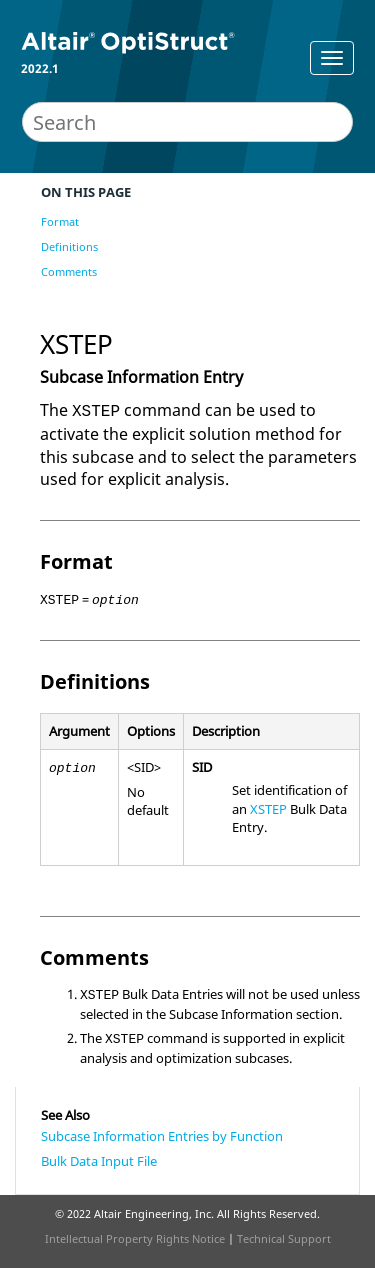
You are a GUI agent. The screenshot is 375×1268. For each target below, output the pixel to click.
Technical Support (284, 1238)
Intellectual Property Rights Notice (135, 1238)
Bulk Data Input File (99, 1161)
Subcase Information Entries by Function (162, 1136)
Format (60, 221)
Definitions (69, 246)
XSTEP (268, 809)
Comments (69, 271)
